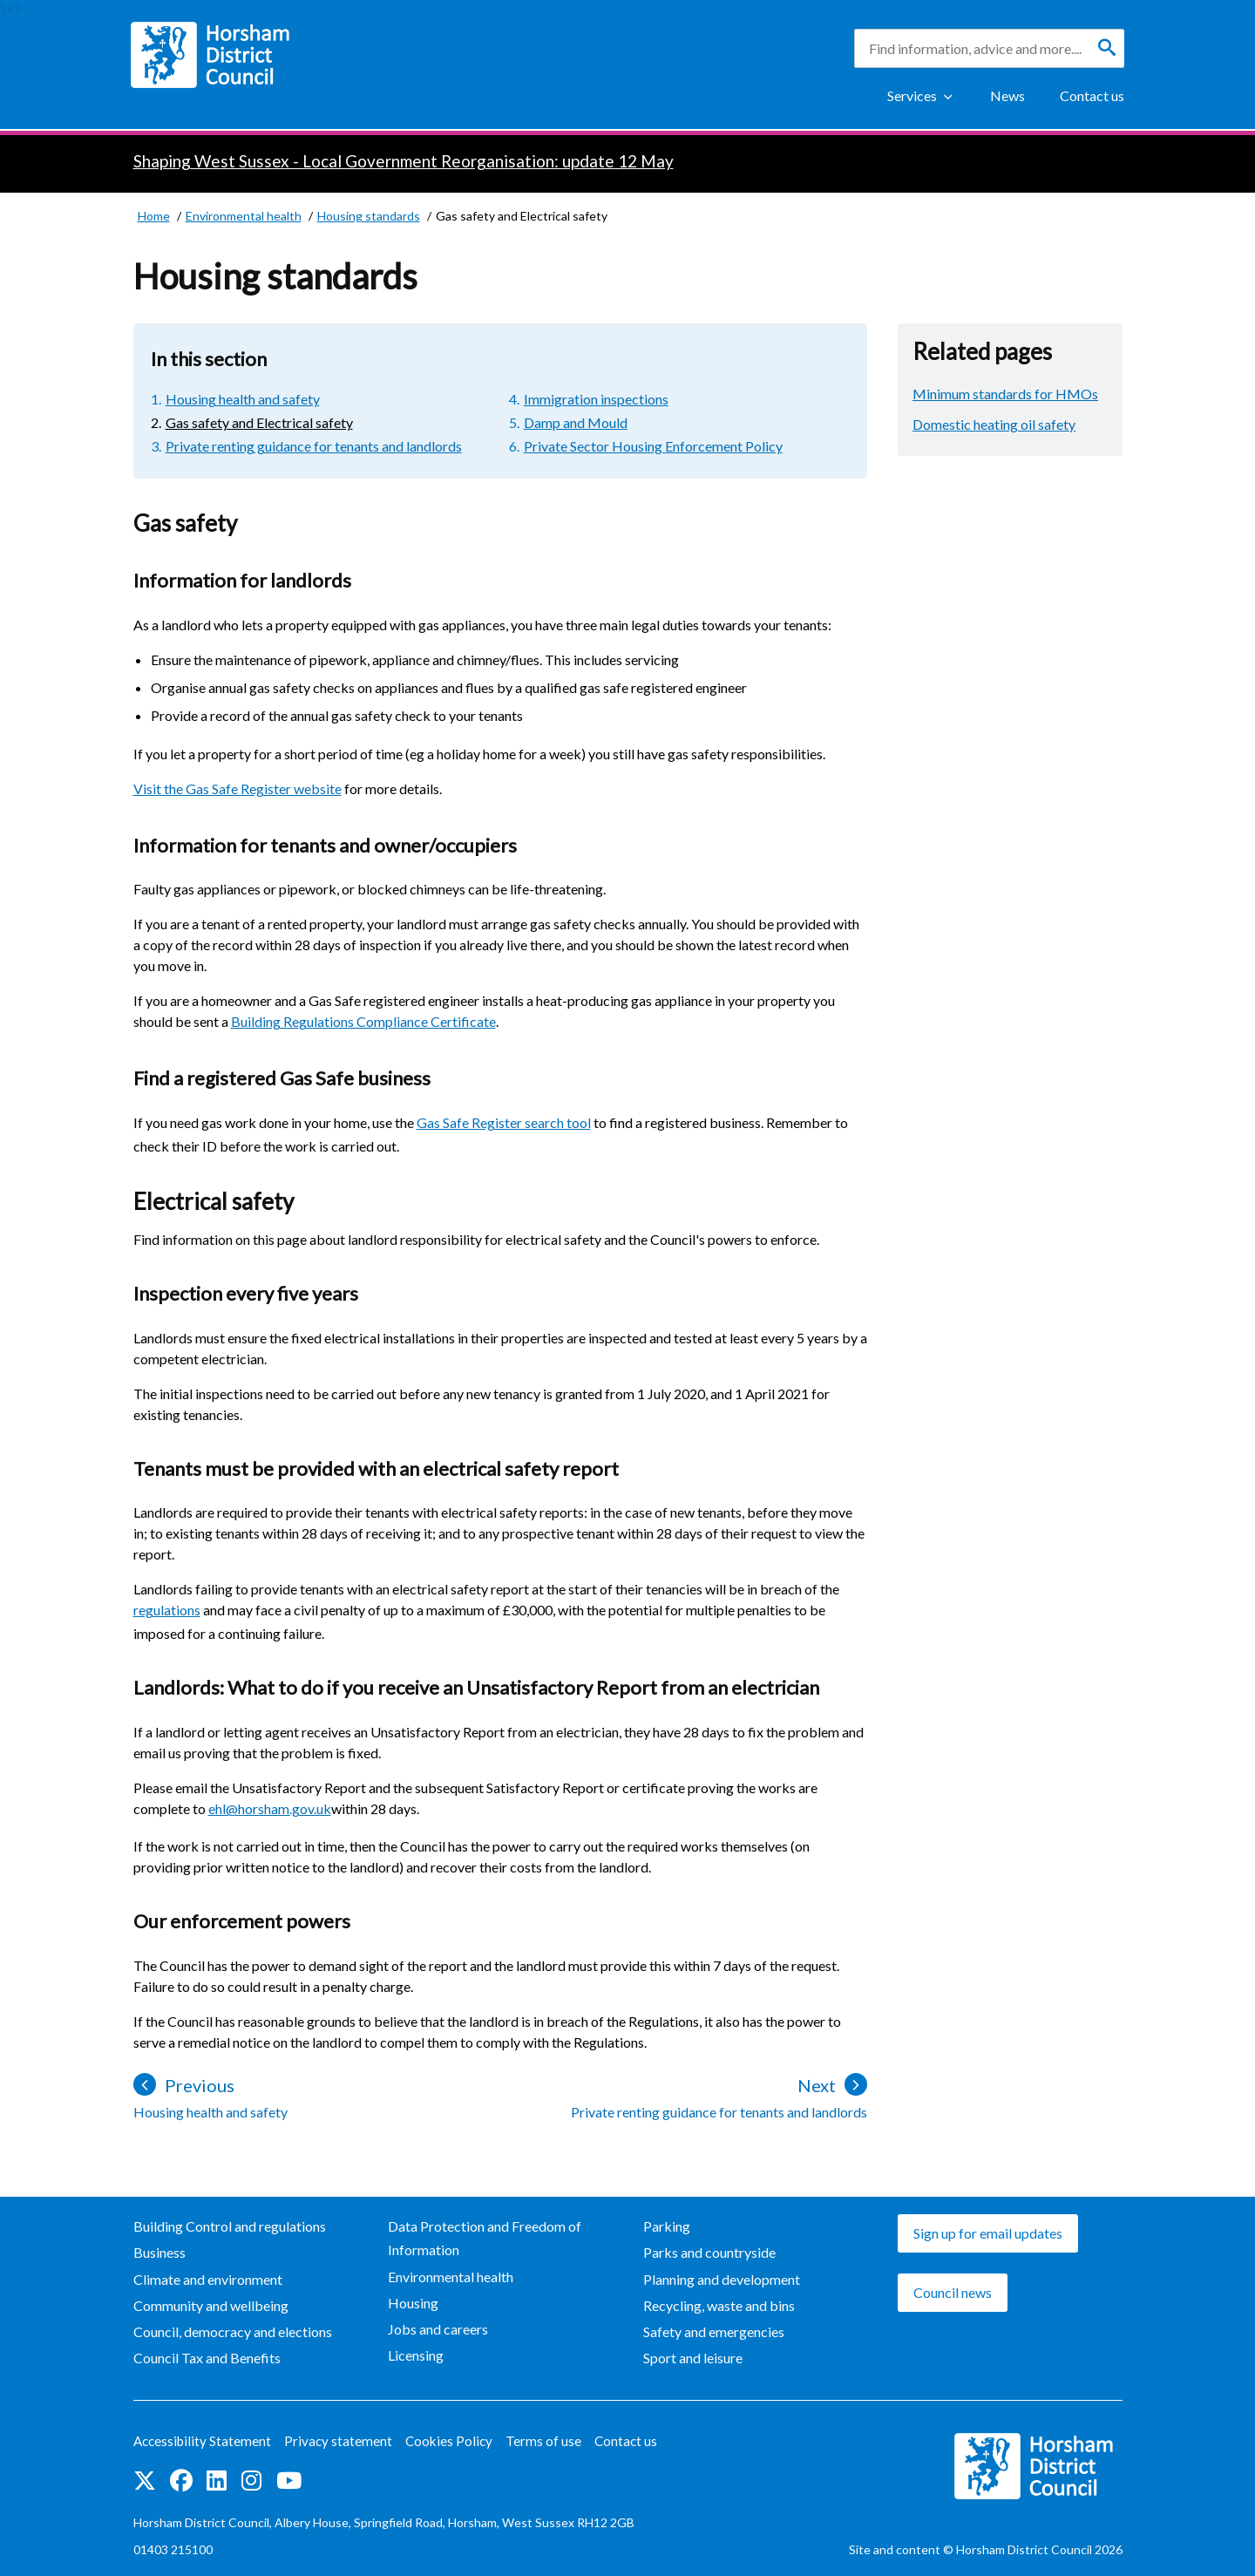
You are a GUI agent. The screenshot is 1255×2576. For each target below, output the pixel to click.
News (1007, 95)
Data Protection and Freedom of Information (484, 2238)
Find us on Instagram (251, 2481)
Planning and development (721, 2279)
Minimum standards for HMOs (1005, 393)
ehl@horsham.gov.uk (269, 1808)
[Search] (1106, 48)
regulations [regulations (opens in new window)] (166, 1609)
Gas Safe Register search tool (504, 1122)
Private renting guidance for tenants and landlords (314, 446)
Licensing (416, 2355)
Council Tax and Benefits (207, 2357)
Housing (413, 2302)
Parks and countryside (709, 2252)
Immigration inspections (596, 399)
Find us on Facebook (181, 2481)
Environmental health (450, 2276)
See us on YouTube (289, 2481)
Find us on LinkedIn (217, 2481)
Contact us (1092, 95)
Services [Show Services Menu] (912, 95)
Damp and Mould (576, 422)
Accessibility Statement (204, 2440)
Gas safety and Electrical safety (259, 422)
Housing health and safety (243, 399)
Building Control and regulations (229, 2226)
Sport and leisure (693, 2357)
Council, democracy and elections (232, 2331)
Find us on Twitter (144, 2481)
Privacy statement (342, 2440)
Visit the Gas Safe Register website (237, 788)
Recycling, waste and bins (719, 2305)
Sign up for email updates (987, 2233)
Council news (952, 2292)
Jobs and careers (438, 2329)
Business (159, 2252)
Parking (666, 2226)
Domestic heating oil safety (993, 424)
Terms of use (551, 2440)
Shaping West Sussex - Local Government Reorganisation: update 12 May (403, 161)
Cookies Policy (455, 2440)
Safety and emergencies (713, 2331)
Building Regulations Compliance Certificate (363, 1021)
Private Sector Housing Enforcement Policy (653, 446)
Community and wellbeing (210, 2305)
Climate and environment (207, 2279)
